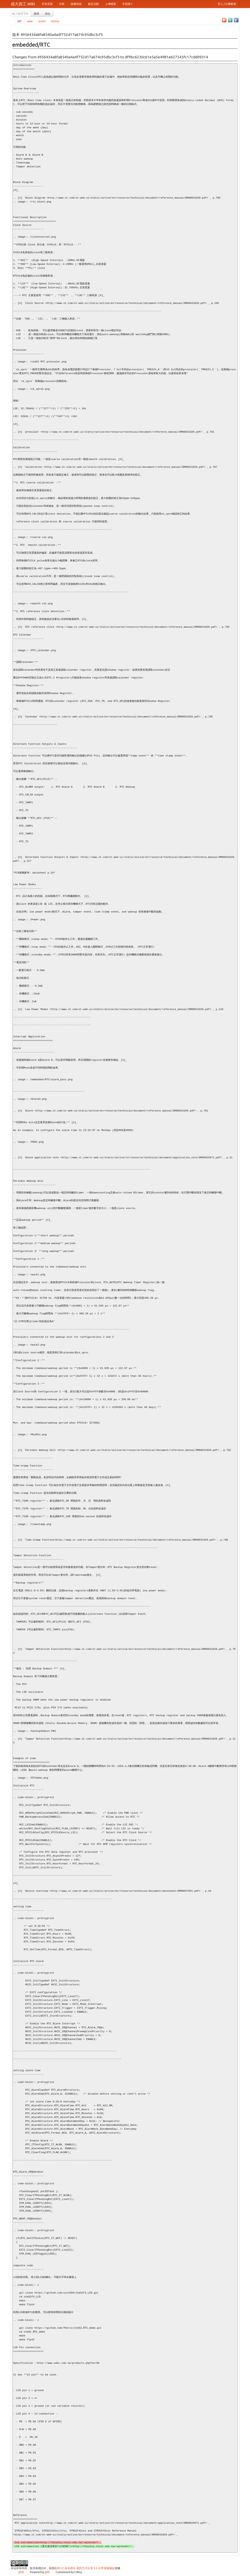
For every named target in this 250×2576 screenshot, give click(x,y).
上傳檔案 (110, 3)
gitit (47, 2572)
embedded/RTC (31, 45)
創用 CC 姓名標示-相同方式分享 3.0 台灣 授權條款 (84, 2568)
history (55, 21)
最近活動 (93, 3)
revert (42, 21)
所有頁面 (47, 3)
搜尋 (36, 13)
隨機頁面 (76, 3)
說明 (21, 2572)
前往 (47, 13)
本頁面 (127, 3)
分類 (61, 3)
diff (19, 21)
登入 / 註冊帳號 (227, 3)
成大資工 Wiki (23, 4)
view (30, 21)
